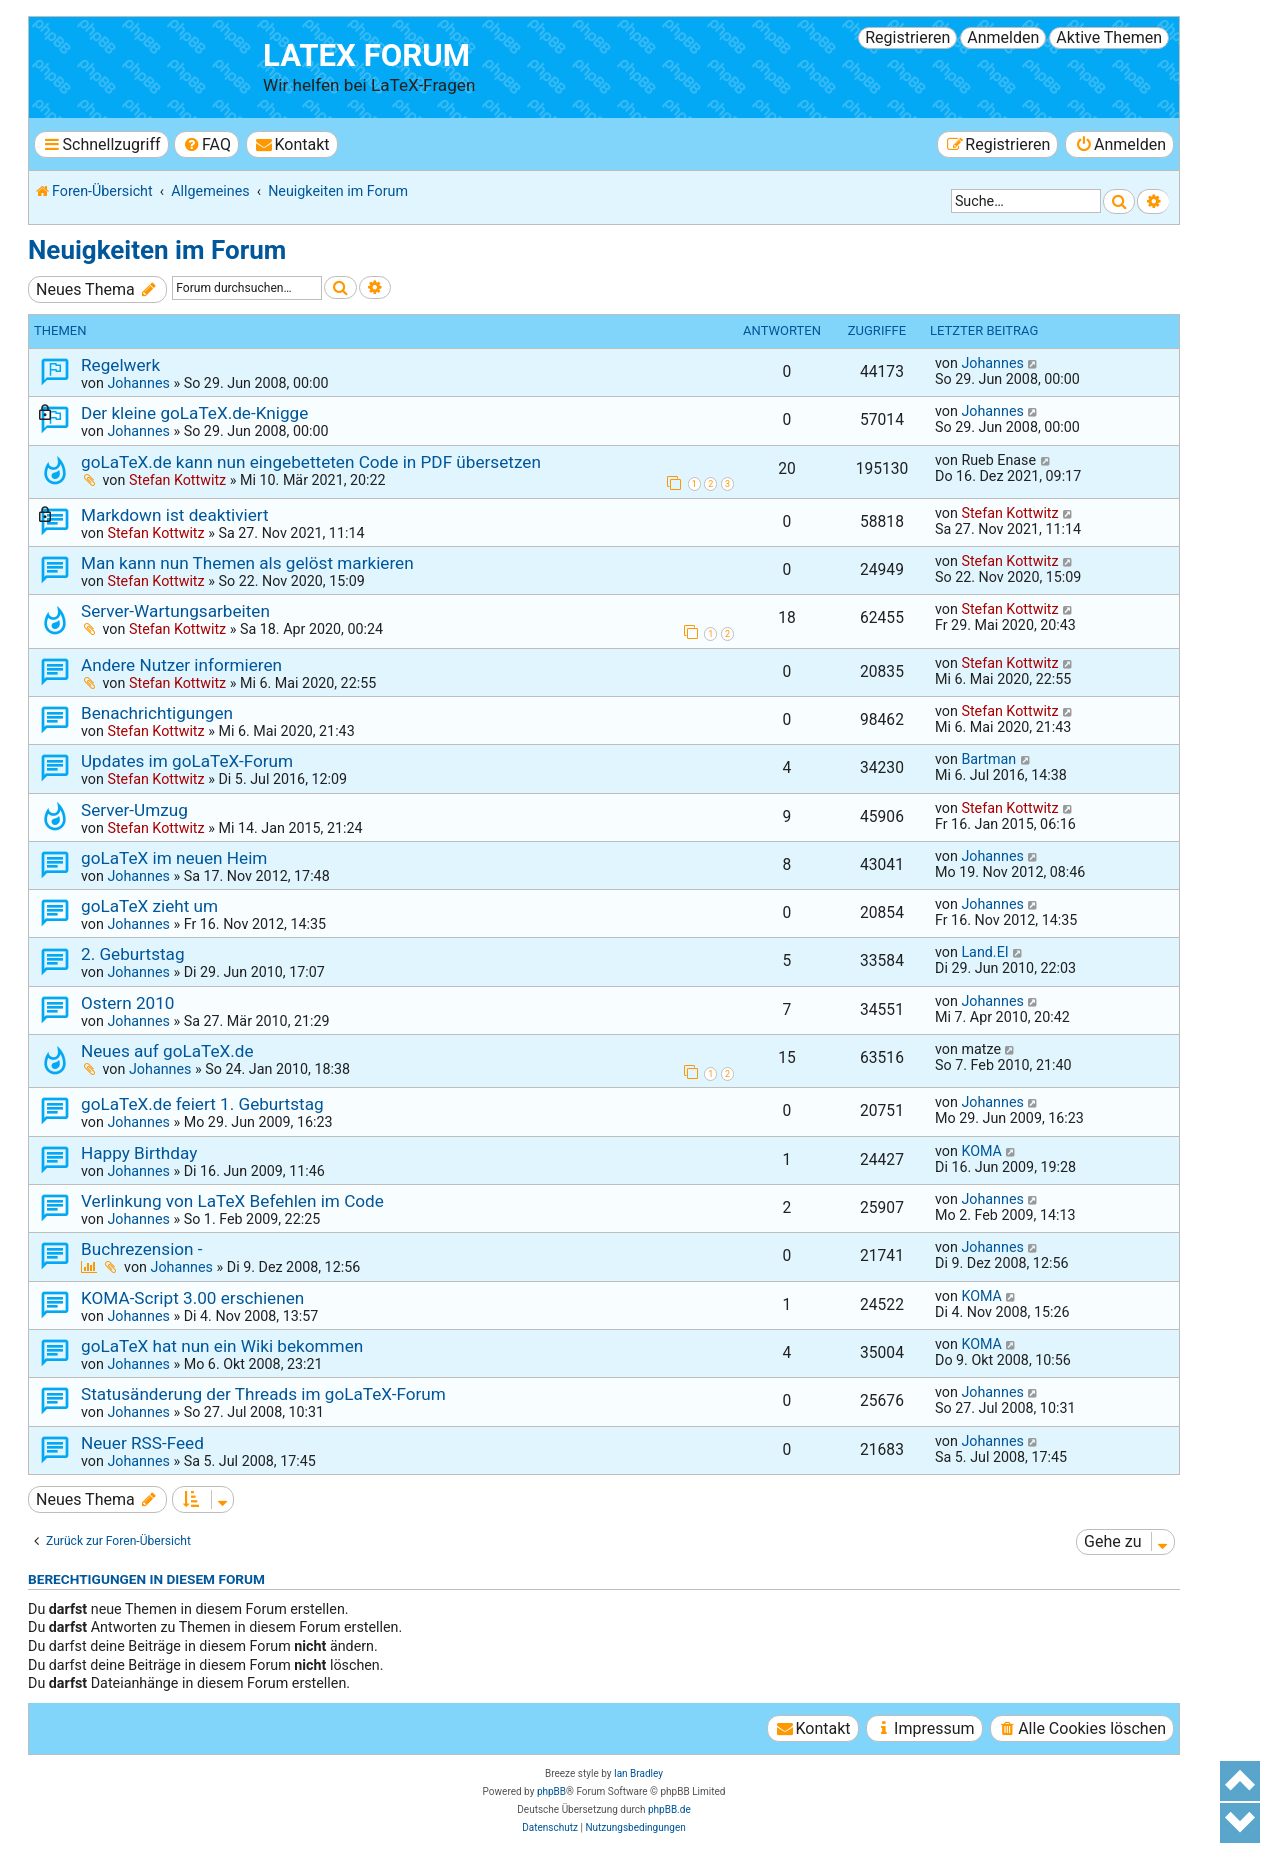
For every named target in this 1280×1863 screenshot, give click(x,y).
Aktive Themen (1109, 37)
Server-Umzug (134, 810)
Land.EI (984, 952)
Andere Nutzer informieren (181, 665)
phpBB (551, 1791)
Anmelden (1003, 37)
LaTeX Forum (366, 55)
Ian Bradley (638, 1773)
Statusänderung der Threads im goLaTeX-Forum (263, 1394)
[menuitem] (206, 144)
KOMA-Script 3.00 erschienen (192, 1298)
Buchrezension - (142, 1249)
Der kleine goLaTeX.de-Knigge (194, 413)
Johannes (138, 383)
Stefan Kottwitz (177, 480)
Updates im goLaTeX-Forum (187, 761)
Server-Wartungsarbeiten (175, 611)
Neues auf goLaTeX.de (167, 1051)
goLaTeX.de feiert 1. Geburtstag (202, 1104)
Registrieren (907, 37)
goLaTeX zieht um (149, 906)
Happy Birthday (139, 1153)
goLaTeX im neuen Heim (174, 858)
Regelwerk (120, 365)
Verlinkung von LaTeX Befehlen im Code (232, 1201)
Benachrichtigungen (157, 713)
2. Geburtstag (133, 954)
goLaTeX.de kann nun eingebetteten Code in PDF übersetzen (311, 462)
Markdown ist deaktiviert (175, 515)
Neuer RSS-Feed (142, 1443)
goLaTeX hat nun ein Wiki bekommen (222, 1346)
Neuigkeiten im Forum (157, 250)
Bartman (988, 759)
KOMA (981, 1151)
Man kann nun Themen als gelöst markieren (247, 563)
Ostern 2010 (127, 1003)
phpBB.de (669, 1809)
